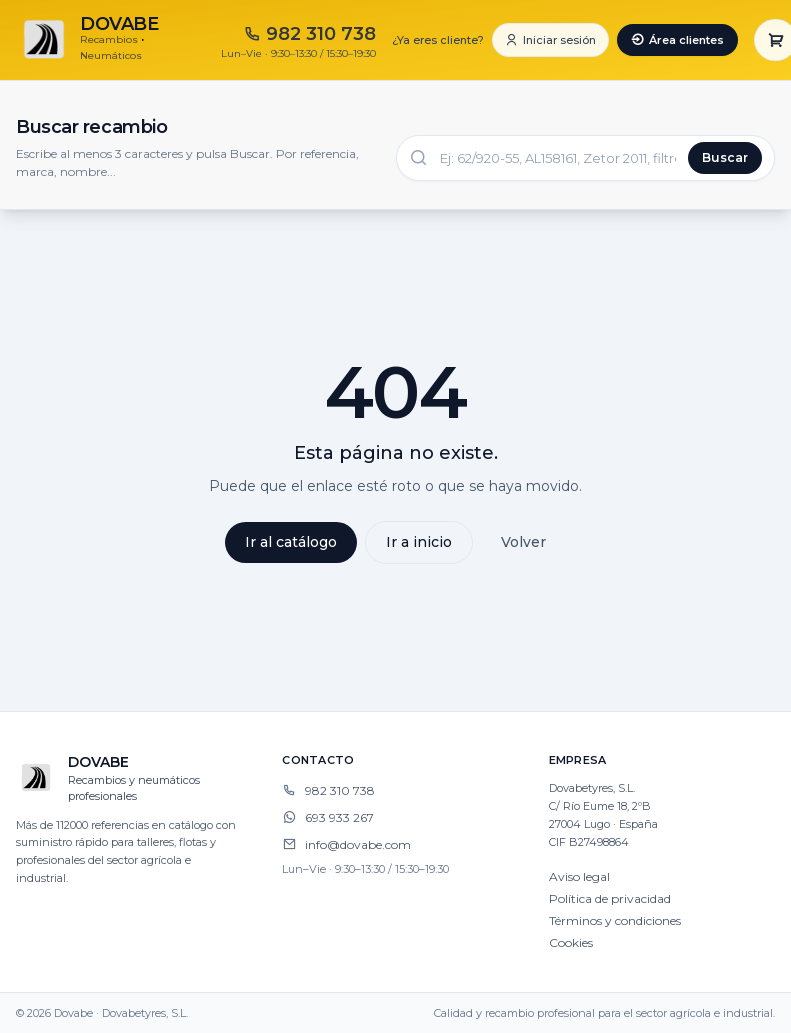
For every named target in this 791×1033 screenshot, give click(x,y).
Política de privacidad (610, 898)
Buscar (725, 157)
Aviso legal (579, 876)
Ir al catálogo (291, 542)
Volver (523, 542)
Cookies (571, 942)
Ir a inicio (419, 542)
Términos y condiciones (615, 920)
